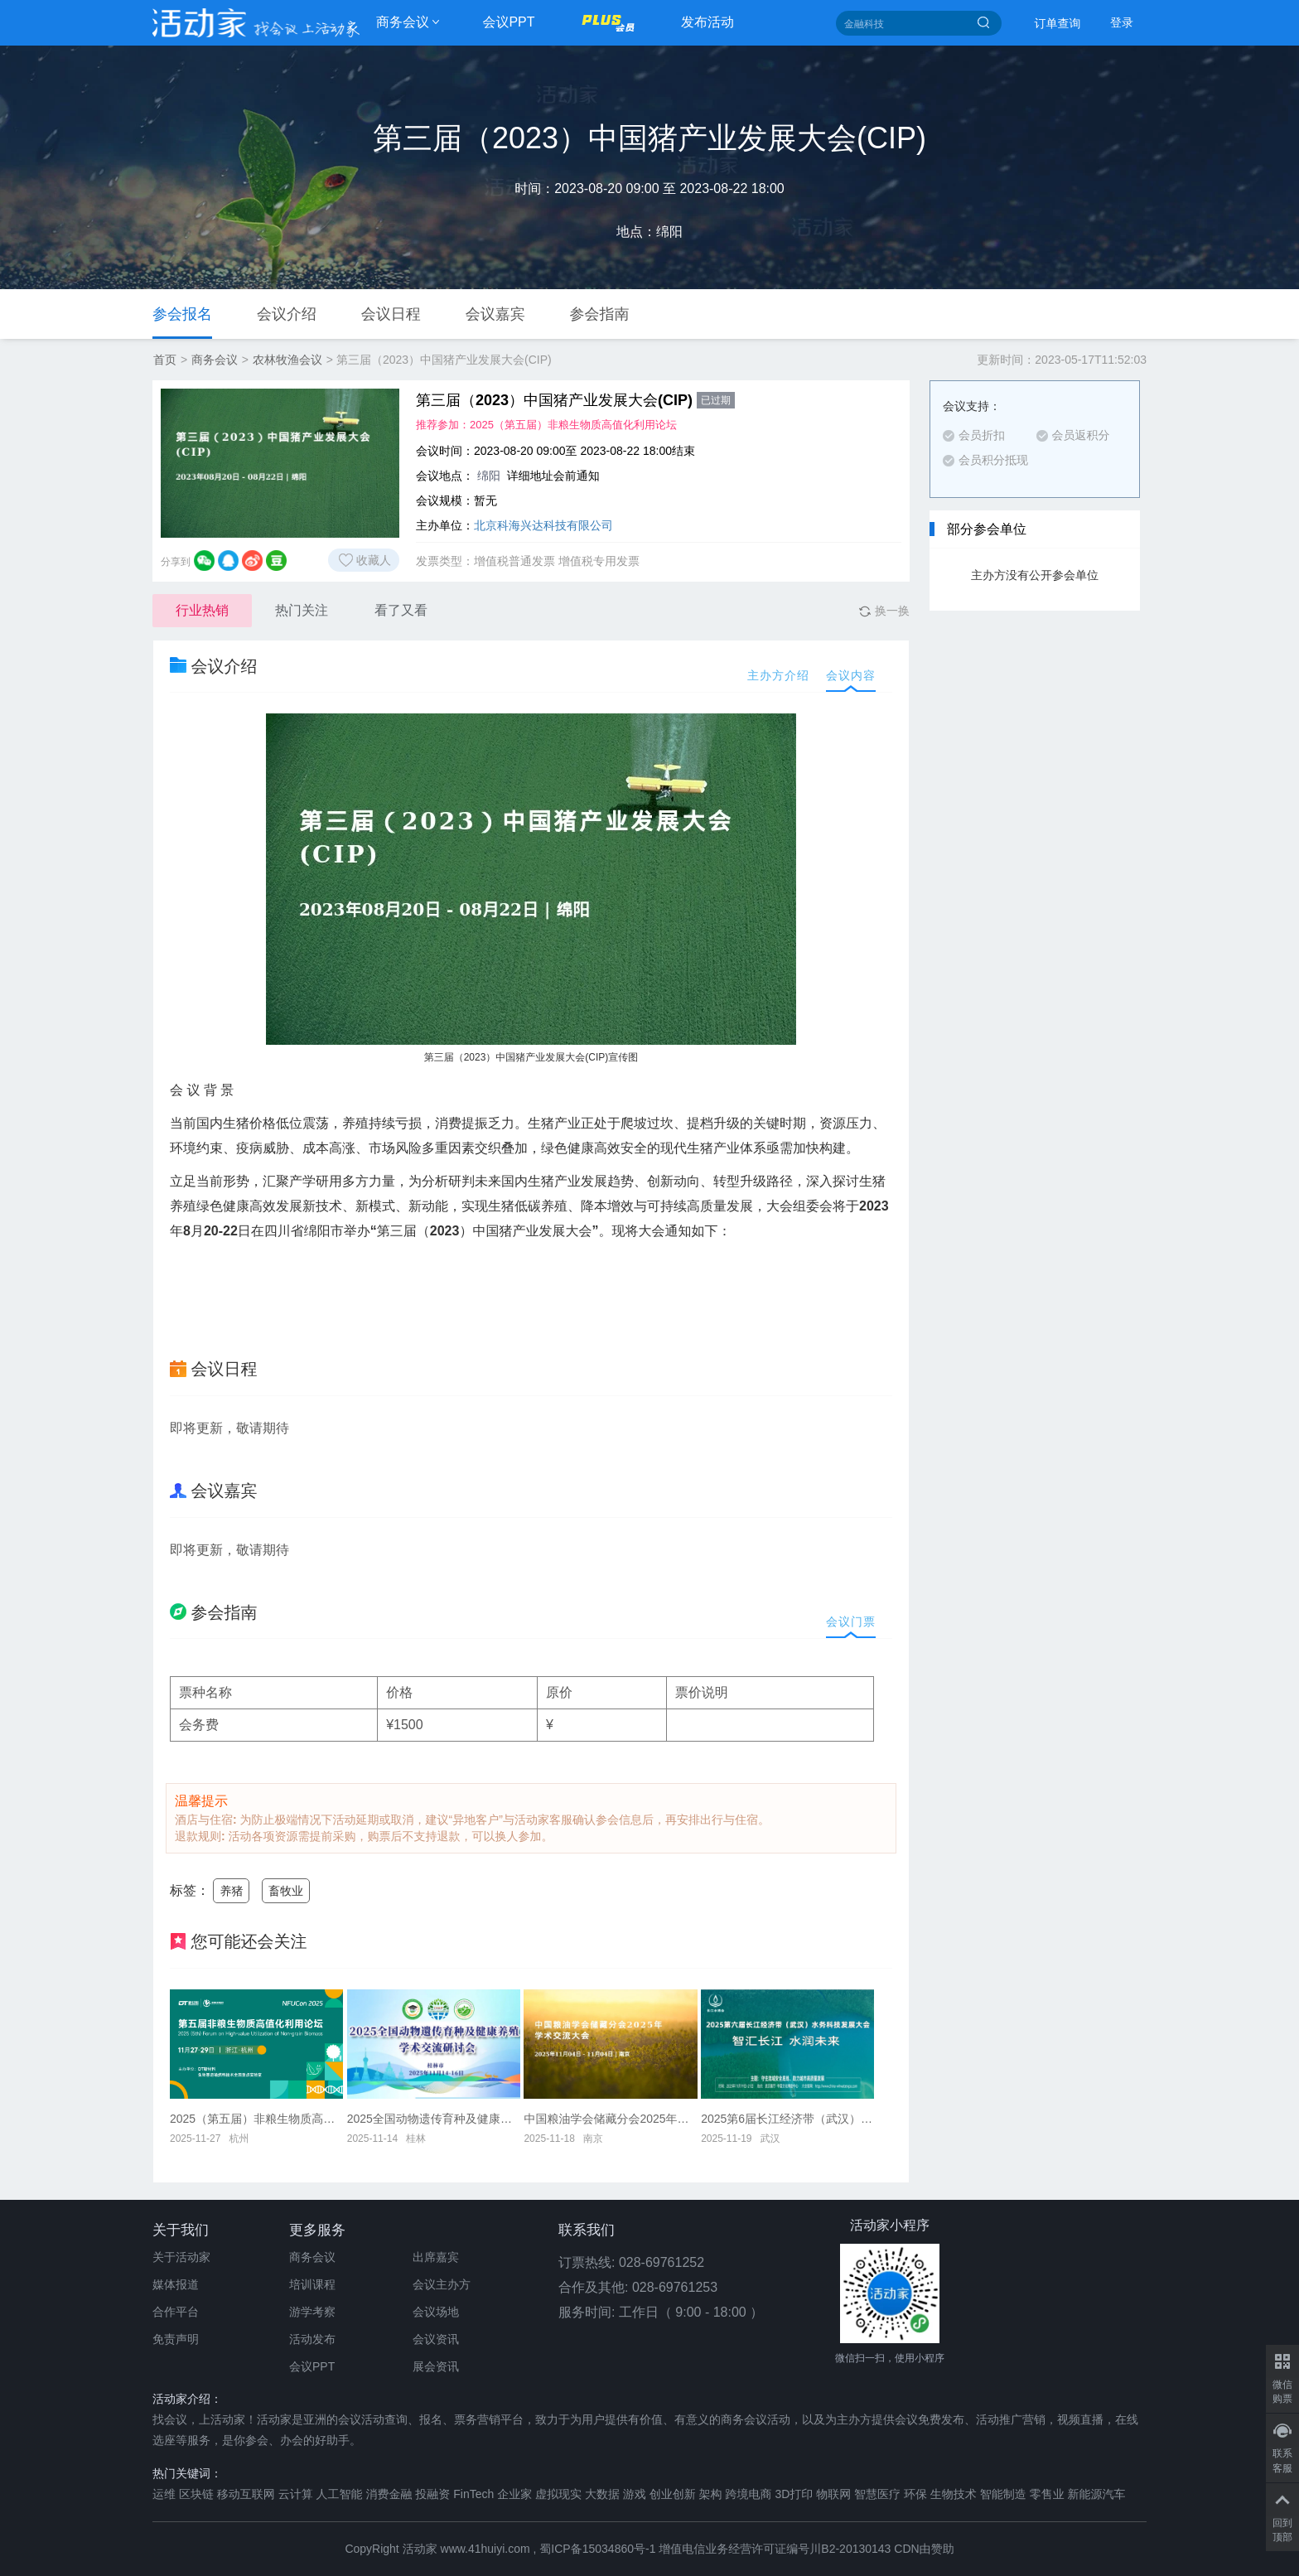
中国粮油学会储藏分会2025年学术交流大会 (610, 2118)
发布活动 (707, 22)
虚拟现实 (558, 2494)
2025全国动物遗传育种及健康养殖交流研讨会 (433, 2118)
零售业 (1047, 2494)
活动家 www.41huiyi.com (466, 2548)
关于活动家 (181, 2257)
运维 (164, 2494)
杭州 (239, 2138)
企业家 (514, 2494)
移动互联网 (246, 2494)
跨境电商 (749, 2494)
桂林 (416, 2138)
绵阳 (488, 475)
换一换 (884, 611)
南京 (593, 2138)
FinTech (473, 2494)
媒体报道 (175, 2284)
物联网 (833, 2494)
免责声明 (175, 2339)
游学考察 (312, 2311)
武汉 (770, 2138)
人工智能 (339, 2494)
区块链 (196, 2494)
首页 (164, 359)
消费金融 (388, 2494)
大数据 (602, 2494)
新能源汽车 (1097, 2494)
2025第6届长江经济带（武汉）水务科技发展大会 (787, 2118)
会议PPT (508, 22)
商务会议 (402, 22)
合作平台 (175, 2311)
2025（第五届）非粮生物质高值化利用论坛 (573, 424)
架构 (710, 2494)
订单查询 (1058, 23)
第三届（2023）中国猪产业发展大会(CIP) (575, 400)
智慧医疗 (877, 2494)
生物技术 (953, 2494)
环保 (915, 2494)
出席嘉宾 (436, 2257)
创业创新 (673, 2494)
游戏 (634, 2494)
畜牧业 (285, 1890)
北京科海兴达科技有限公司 (543, 525)
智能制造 (1003, 2494)
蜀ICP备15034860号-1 (597, 2548)
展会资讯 (436, 2366)
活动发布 (312, 2339)
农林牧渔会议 (287, 359)
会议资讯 (436, 2339)
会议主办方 (442, 2284)
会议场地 (436, 2311)
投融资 (432, 2494)
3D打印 (794, 2494)
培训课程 (312, 2284)
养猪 (231, 1890)
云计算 (295, 2494)
